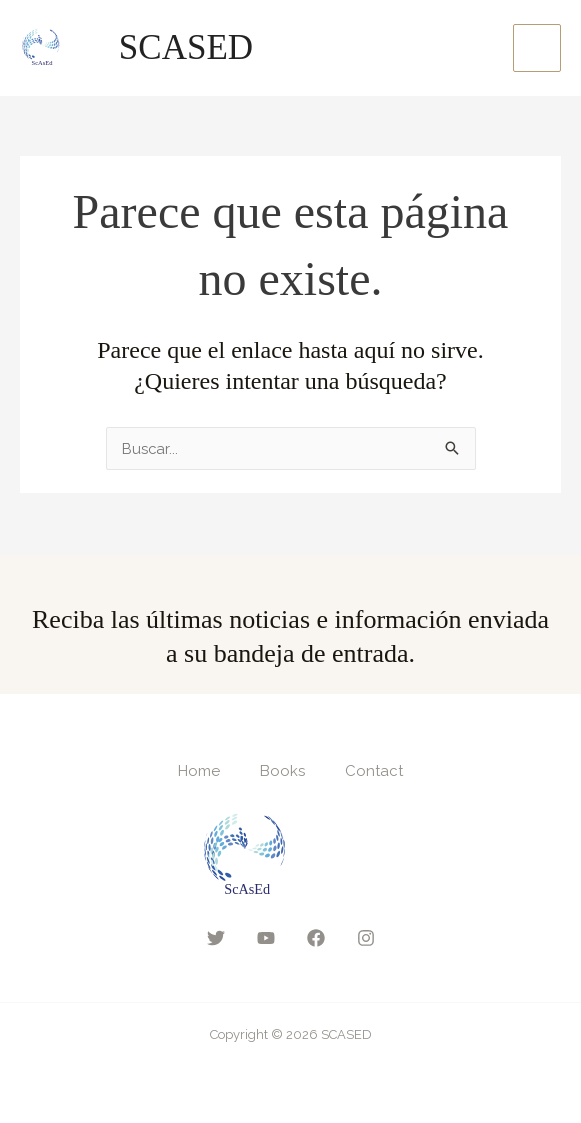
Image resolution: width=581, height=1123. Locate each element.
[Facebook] (316, 938)
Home (199, 771)
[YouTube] (266, 938)
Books (282, 771)
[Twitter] (216, 938)
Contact (374, 771)
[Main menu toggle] (537, 48)
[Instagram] (366, 938)
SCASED (190, 47)
